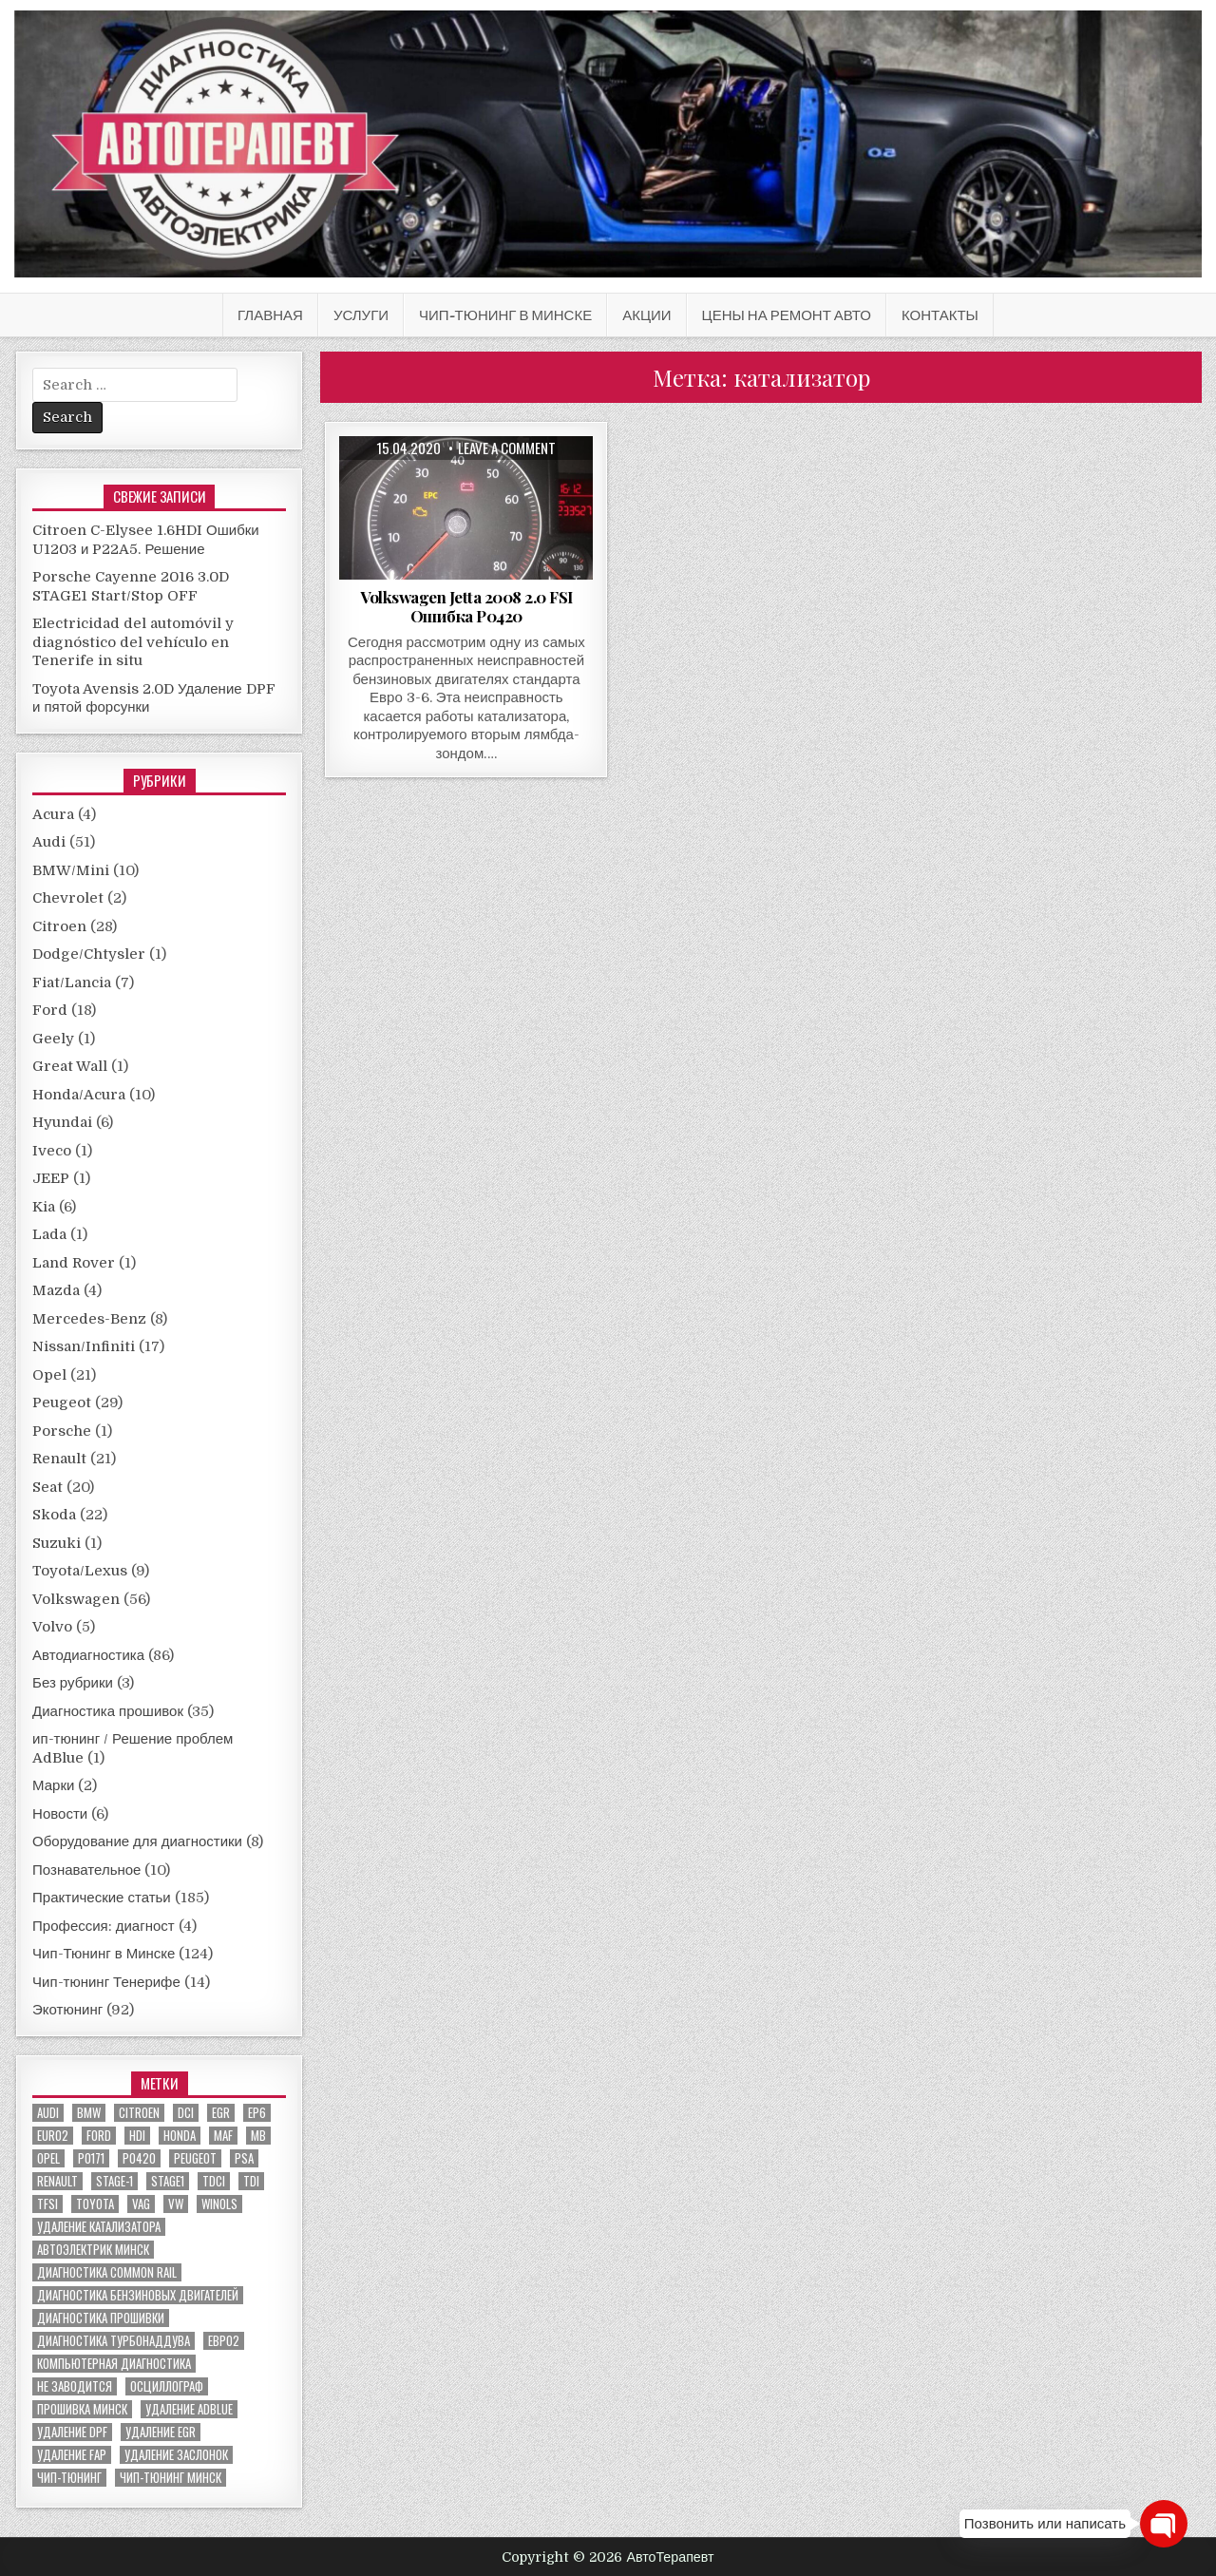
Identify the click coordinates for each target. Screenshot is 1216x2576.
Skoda (54, 1514)
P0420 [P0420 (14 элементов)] (139, 2158)
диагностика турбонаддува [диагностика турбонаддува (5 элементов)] (113, 2341)
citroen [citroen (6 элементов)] (139, 2113)
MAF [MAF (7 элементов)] (223, 2136)
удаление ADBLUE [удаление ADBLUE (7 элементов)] (189, 2409)
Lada (49, 1234)
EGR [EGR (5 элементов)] (221, 2113)
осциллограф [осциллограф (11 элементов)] (166, 2386)
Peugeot (61, 1402)
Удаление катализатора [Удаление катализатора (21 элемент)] (99, 2227)
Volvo (52, 1626)
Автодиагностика (88, 1655)
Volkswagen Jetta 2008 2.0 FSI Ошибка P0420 (466, 606)
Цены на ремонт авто (786, 315)
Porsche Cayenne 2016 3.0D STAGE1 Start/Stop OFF (130, 586)
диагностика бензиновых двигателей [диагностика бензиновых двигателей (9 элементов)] (137, 2295)
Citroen (59, 926)
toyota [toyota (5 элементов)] (95, 2204)
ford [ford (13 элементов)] (98, 2136)
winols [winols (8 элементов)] (219, 2204)
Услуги (361, 315)
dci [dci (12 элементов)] (186, 2113)
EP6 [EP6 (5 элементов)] (257, 2113)
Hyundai (62, 1122)
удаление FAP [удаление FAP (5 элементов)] (71, 2455)
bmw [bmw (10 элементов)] (89, 2113)
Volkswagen (76, 1599)
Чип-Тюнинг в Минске (505, 315)
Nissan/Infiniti (83, 1346)
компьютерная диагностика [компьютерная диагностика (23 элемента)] (114, 2364)
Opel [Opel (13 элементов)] (48, 2158)
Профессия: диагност (103, 1926)
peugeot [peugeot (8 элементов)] (195, 2158)
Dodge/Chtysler (88, 954)
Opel (49, 1374)
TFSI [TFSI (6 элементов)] (47, 2204)
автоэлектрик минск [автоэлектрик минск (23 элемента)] (93, 2250)
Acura (53, 814)
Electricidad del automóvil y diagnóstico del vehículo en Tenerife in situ (133, 642)
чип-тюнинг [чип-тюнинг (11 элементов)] (69, 2478)
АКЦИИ (646, 315)
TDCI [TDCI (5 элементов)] (213, 2181)
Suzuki (56, 1543)
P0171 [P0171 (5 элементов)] (91, 2158)
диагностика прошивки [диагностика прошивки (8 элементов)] (100, 2318)
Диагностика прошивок (107, 1711)
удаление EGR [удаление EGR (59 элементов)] (160, 2432)
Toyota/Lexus (79, 1570)
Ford (49, 1010)
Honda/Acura (78, 1094)
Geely (53, 1038)
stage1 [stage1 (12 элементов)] (167, 2181)
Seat (47, 1487)
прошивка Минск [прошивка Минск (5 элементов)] (82, 2409)
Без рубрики (72, 1682)
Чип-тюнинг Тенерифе (106, 1982)
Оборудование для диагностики (137, 1841)
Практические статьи (101, 1897)
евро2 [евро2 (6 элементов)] (223, 2341)
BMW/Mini (70, 870)
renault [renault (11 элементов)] (57, 2181)
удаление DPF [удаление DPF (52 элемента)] (72, 2432)
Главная (270, 315)
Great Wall (69, 1066)
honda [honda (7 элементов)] (179, 2136)
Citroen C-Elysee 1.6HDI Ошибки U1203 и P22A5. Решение (145, 540)
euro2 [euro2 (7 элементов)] (52, 2136)
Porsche (61, 1431)
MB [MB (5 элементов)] (258, 2136)
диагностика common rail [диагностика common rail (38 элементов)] (107, 2272)
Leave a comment (507, 448)
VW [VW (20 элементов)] (175, 2204)
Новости (59, 1813)
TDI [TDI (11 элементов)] (251, 2181)
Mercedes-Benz (89, 1318)
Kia (43, 1206)
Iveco (51, 1150)
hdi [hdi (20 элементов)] (137, 2136)
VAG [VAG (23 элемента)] (141, 2204)
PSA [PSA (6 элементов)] (244, 2158)
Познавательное (86, 1870)
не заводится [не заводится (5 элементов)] (74, 2386)
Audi (49, 841)
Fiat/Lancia (71, 982)
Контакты (940, 315)
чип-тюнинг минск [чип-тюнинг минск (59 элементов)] (170, 2478)
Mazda (56, 1290)
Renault (59, 1458)
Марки (53, 1785)
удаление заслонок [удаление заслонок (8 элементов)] (176, 2455)
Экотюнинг (67, 2009)
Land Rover (73, 1262)
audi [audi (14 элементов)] (48, 2113)
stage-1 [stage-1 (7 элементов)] (114, 2181)
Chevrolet (68, 897)
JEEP (50, 1178)
